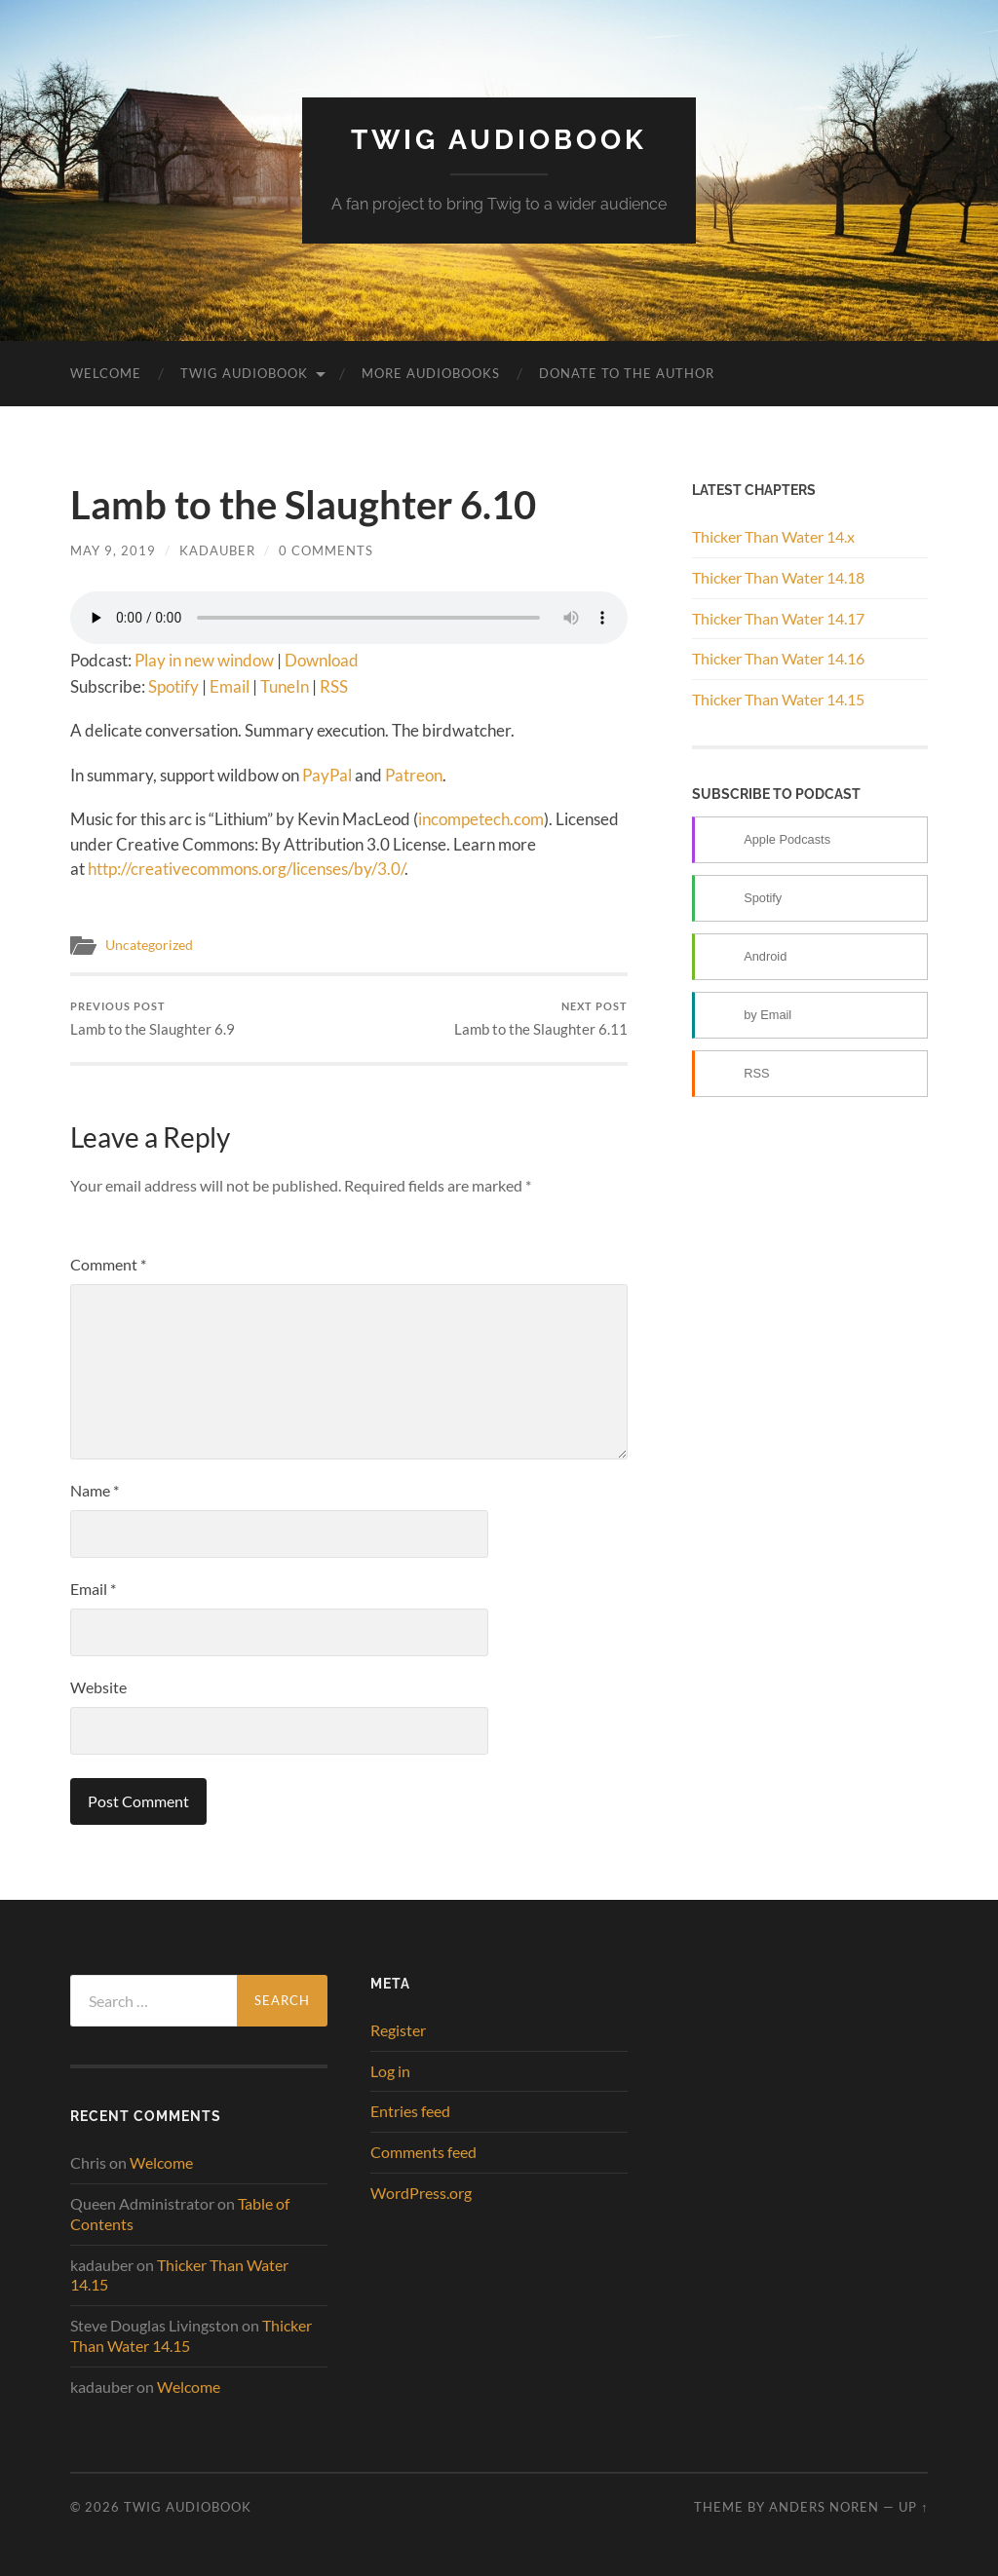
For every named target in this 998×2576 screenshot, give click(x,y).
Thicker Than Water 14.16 (778, 658)
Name (94, 1490)
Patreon (413, 775)
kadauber (217, 550)
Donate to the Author (626, 373)
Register (398, 2030)
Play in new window (204, 660)
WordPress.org (421, 2192)
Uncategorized (149, 945)
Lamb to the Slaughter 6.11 (541, 1019)
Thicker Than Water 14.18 (778, 577)
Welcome (105, 373)
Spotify (173, 686)
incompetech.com (481, 819)
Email (230, 686)
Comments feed (423, 2151)
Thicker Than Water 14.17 (778, 618)
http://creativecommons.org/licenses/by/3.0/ (246, 868)
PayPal (327, 775)
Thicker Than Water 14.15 (778, 699)
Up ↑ (913, 2507)
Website (98, 1687)
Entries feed (410, 2111)
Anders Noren (824, 2507)
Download (322, 660)
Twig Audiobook (499, 140)
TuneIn (284, 686)
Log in (390, 2071)
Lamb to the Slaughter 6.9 (152, 1019)
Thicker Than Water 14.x (773, 536)
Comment (108, 1264)
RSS (334, 686)
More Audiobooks (431, 373)
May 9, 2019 (113, 550)
